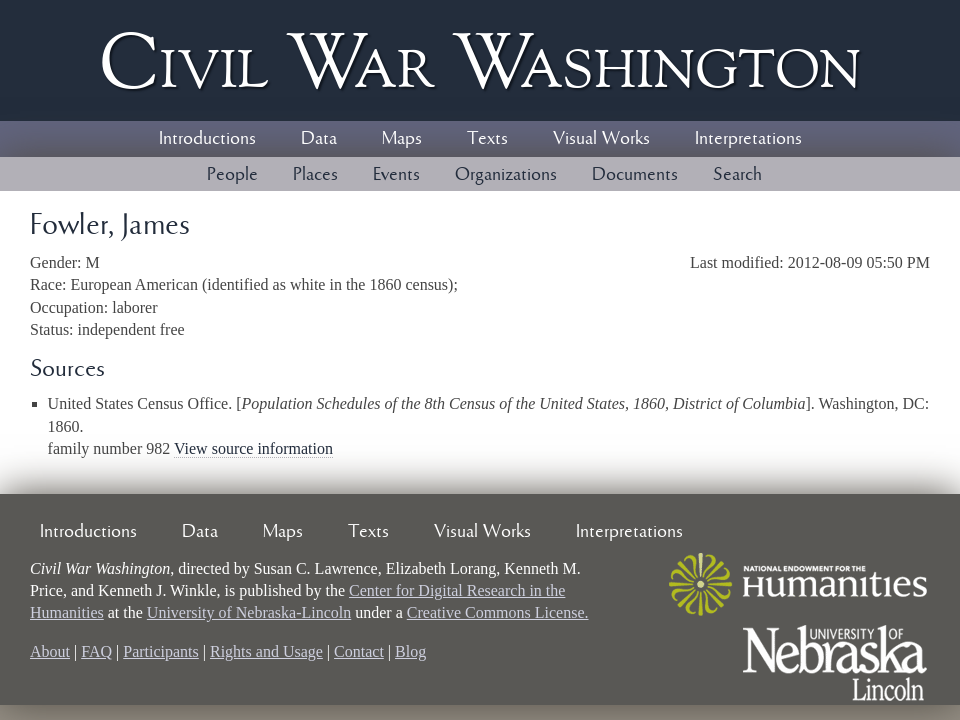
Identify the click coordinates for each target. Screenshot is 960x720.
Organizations (506, 175)
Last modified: (739, 262)
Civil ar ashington (480, 60)
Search (737, 175)
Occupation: (71, 307)
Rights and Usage (266, 651)
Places (315, 175)
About (50, 651)
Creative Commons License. (498, 612)
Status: (54, 329)
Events (396, 175)
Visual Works (601, 139)
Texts (487, 139)
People (232, 175)
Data (319, 139)
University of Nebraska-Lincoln (249, 612)
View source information (253, 448)
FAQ (96, 651)
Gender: (58, 262)
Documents (635, 175)
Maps (402, 139)
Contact (359, 651)
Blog (410, 651)
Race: (50, 284)
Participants (161, 651)
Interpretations (748, 139)
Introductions (207, 139)
